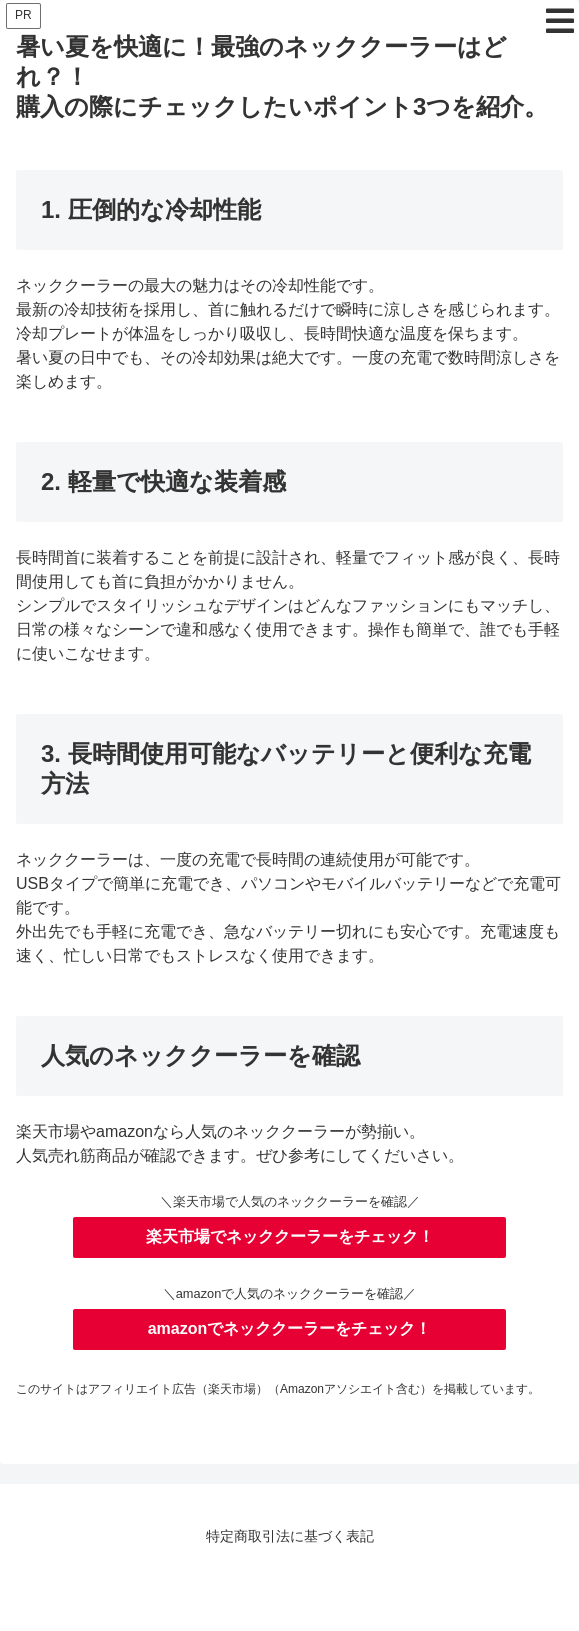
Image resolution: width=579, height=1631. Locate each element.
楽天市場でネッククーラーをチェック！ (290, 1236)
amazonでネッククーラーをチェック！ (290, 1328)
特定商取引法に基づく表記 (290, 1536)
